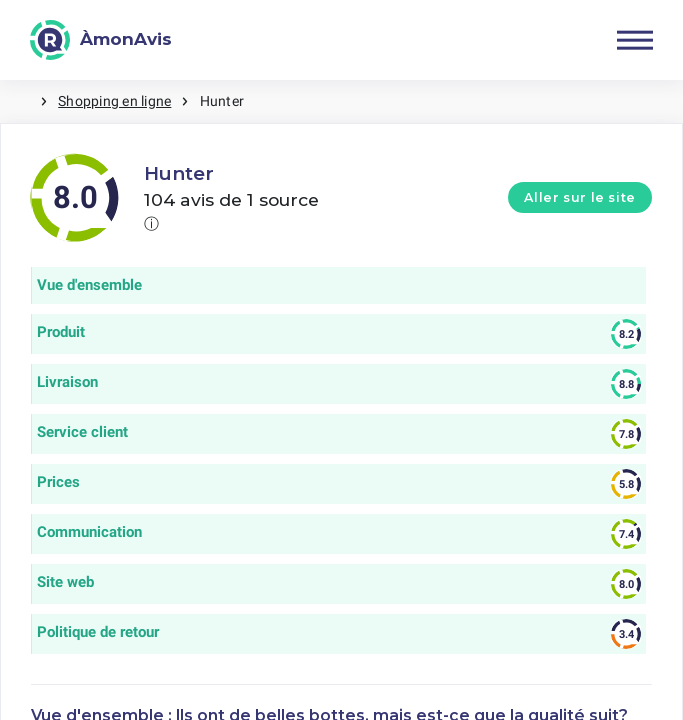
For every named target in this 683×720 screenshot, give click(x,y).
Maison (20, 101)
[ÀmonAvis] (101, 40)
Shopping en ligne (114, 101)
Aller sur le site (580, 197)
